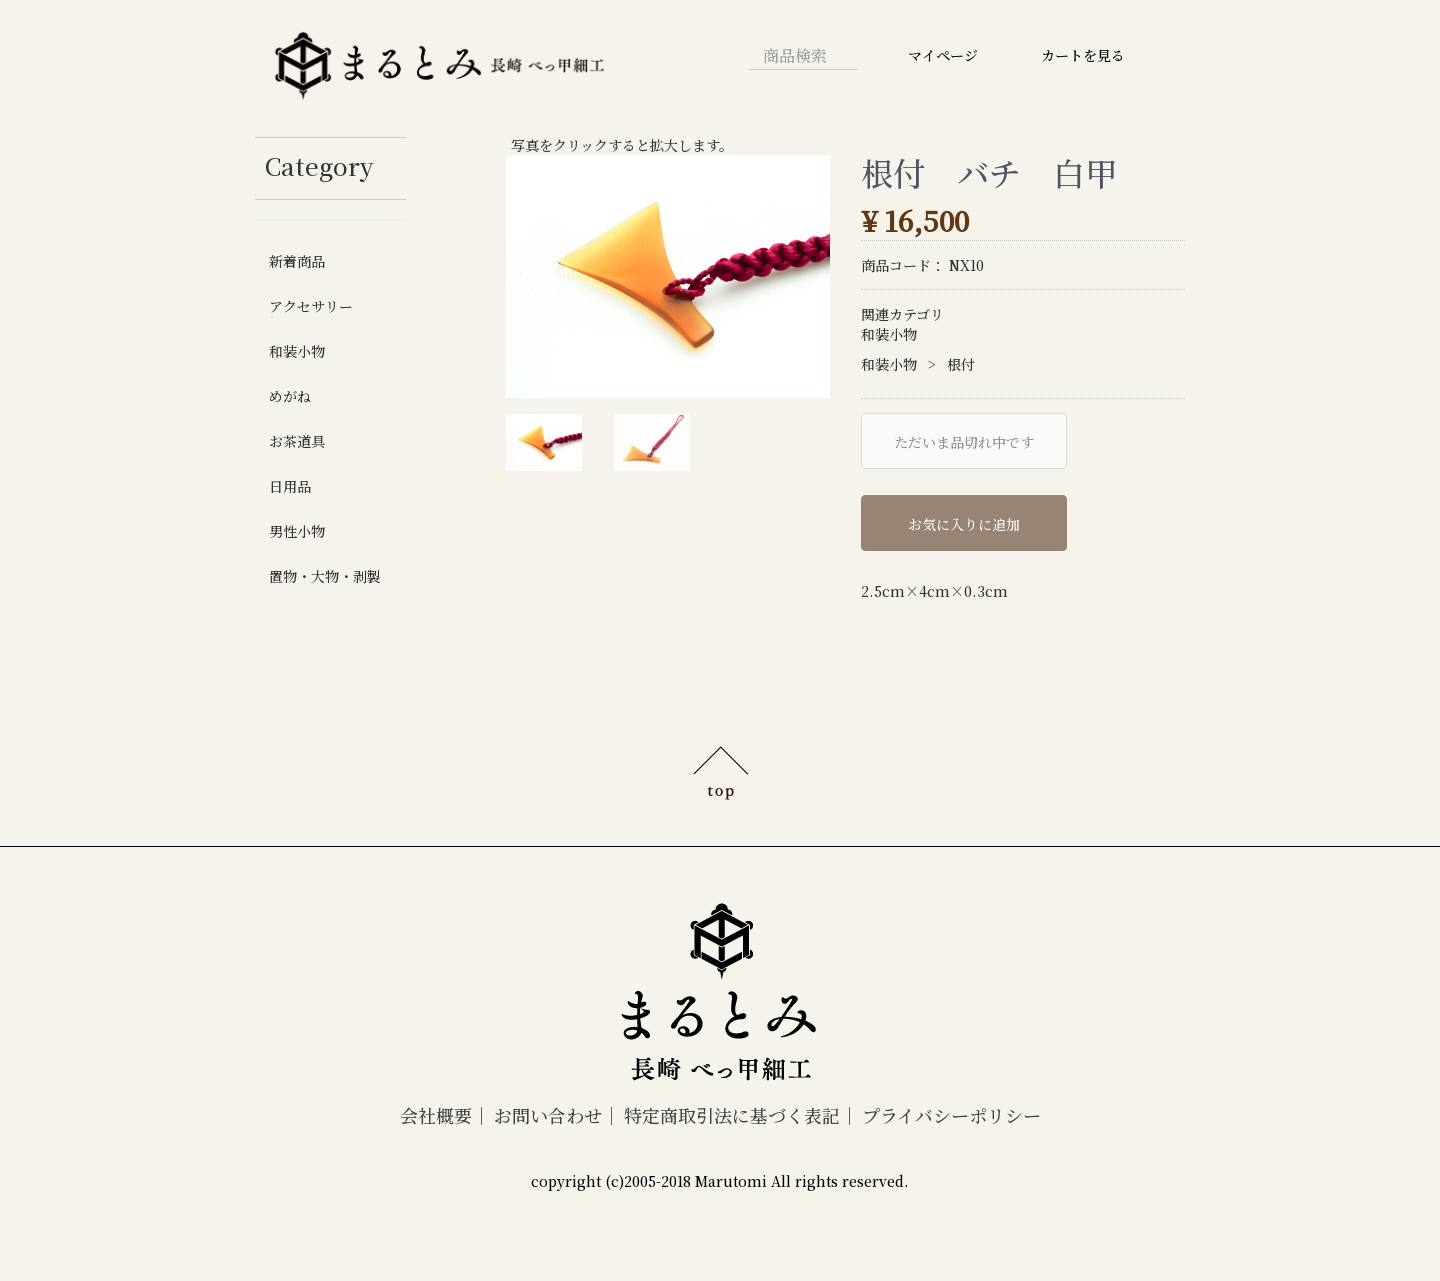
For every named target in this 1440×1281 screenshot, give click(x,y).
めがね (290, 396)
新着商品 (297, 261)
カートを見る (1083, 55)
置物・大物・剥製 (325, 576)
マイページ (943, 55)
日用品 (290, 486)
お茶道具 (297, 441)
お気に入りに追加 (964, 524)
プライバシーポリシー (951, 1115)
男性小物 (297, 531)
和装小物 (297, 351)
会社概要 (436, 1115)
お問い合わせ (548, 1115)
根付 (961, 364)
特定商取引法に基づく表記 (732, 1115)
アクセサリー (311, 306)
